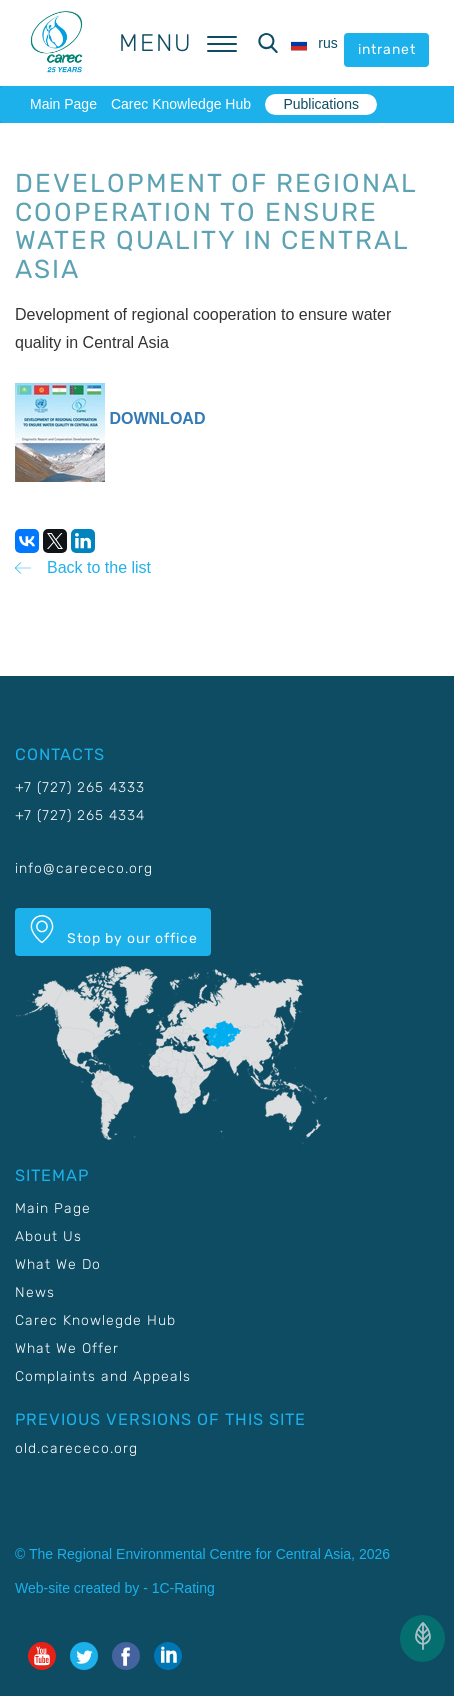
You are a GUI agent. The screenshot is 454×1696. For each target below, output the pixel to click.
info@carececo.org (84, 868)
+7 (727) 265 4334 (80, 815)
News (35, 1292)
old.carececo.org (76, 1448)
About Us (48, 1236)
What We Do (58, 1264)
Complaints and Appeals (103, 1376)
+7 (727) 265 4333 (80, 787)
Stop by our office (113, 931)
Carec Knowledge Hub (181, 104)
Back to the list (99, 567)
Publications (321, 104)
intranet (387, 49)
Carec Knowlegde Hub (95, 1320)
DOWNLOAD (157, 418)
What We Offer (67, 1348)
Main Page (63, 104)
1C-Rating (183, 1588)
